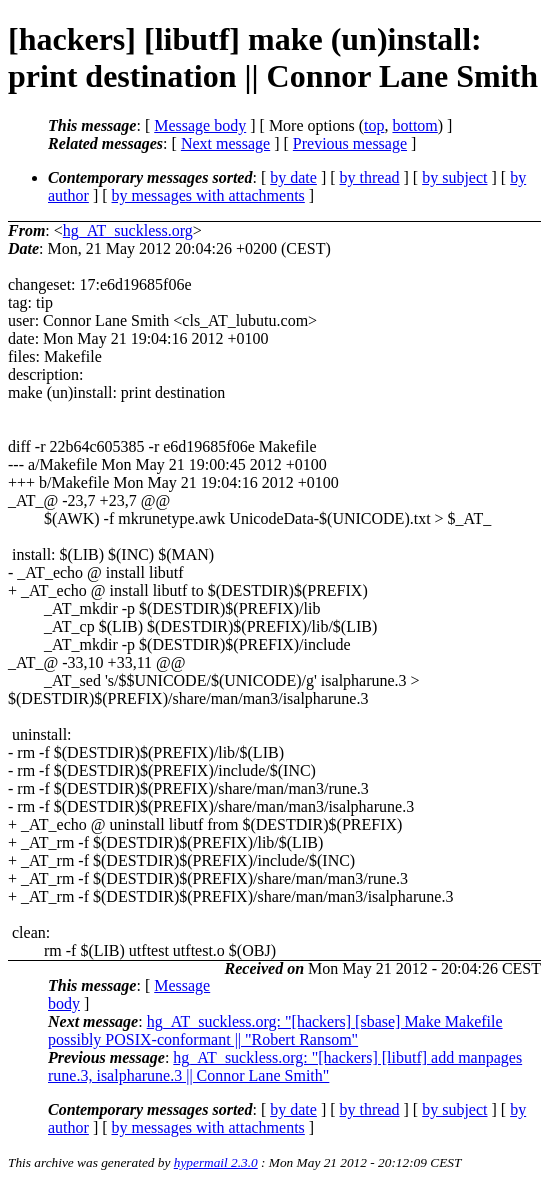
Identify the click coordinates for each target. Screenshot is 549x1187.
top (374, 125)
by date (293, 177)
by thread (370, 177)
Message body (200, 125)
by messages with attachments (208, 195)
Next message (225, 143)
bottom (414, 125)
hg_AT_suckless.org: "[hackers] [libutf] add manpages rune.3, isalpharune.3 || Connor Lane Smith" (285, 1066)
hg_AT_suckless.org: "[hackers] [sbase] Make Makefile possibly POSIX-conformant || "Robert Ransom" (275, 1030)
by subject (454, 177)
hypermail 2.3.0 (216, 1162)
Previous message (350, 143)
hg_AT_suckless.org (128, 230)
